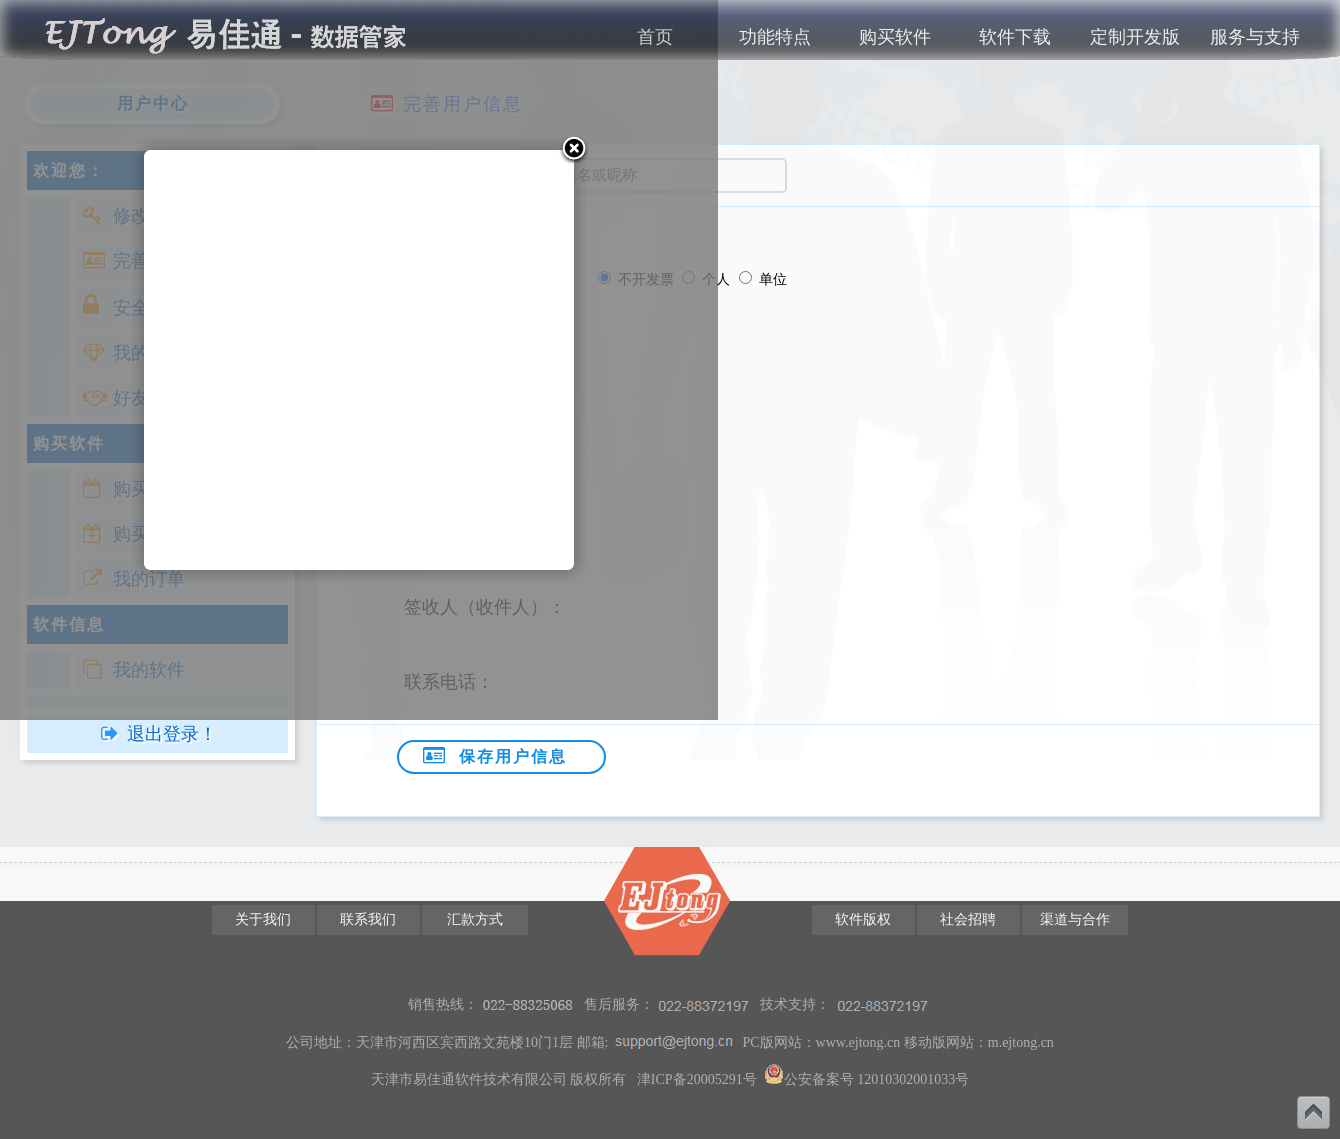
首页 (655, 37)
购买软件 (895, 37)
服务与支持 (1255, 37)
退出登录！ (172, 734)
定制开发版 (1135, 37)
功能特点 (775, 37)
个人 (718, 279)
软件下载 (1015, 37)
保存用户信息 (492, 755)
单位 (773, 279)
